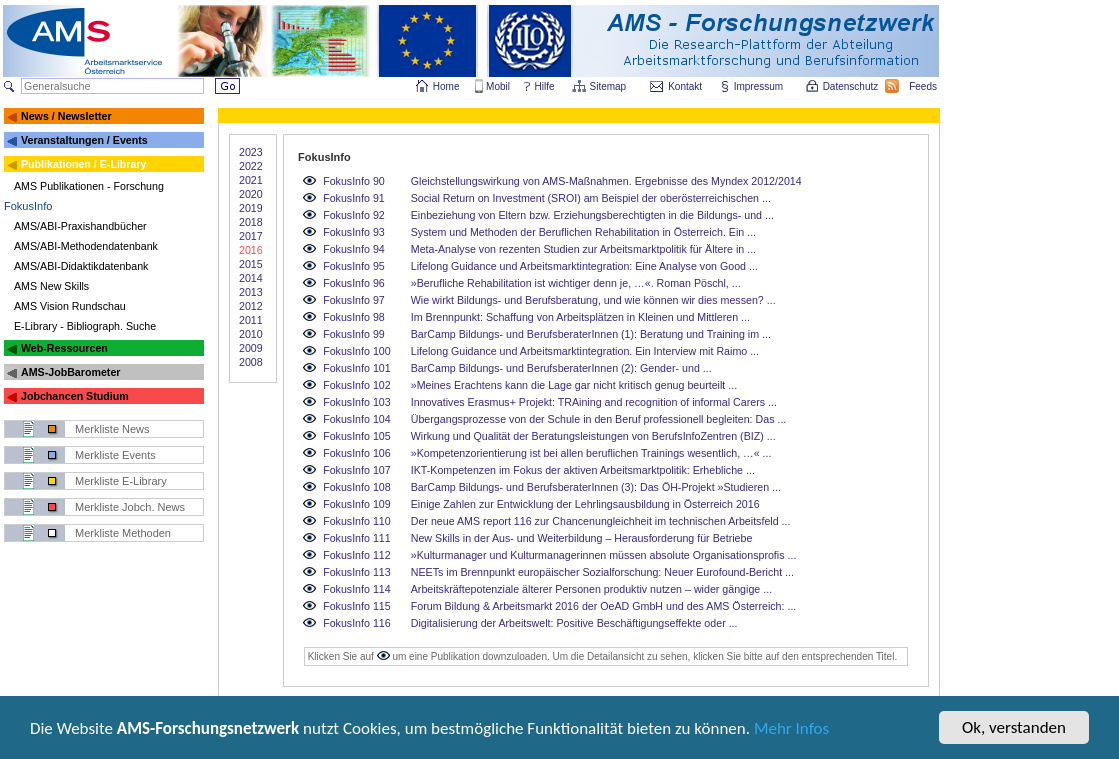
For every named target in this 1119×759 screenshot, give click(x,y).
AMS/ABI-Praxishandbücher (80, 226)
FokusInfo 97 (354, 300)
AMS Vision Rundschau (70, 306)
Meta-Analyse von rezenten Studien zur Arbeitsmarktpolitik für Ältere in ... (583, 249)
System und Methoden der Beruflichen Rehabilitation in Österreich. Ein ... (583, 232)
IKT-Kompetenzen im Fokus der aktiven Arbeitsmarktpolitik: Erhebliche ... (583, 470)
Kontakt (685, 86)
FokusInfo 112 (357, 555)
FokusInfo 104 (357, 419)
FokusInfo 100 (357, 351)
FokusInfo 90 (354, 181)
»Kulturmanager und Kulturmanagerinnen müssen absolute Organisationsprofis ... (604, 555)
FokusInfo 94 (354, 249)
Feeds (924, 86)
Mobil (498, 86)
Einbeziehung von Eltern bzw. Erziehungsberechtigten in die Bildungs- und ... (592, 215)
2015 (251, 264)
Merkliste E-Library (121, 481)
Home (446, 86)
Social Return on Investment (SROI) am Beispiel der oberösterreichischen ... (591, 198)
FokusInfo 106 (357, 453)
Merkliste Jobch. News (130, 507)
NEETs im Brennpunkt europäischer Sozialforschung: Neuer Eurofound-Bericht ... (602, 572)
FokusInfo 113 (357, 572)
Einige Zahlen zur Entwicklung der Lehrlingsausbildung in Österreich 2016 (585, 504)
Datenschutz (852, 86)
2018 (251, 222)
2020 (251, 194)
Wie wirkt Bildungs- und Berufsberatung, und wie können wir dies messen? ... (593, 300)
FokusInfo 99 (354, 334)
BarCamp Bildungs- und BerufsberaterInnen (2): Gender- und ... (561, 368)
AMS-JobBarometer (70, 372)
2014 (251, 278)
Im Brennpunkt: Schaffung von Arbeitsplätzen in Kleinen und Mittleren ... (580, 317)
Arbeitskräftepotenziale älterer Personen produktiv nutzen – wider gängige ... (591, 589)
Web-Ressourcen (64, 348)
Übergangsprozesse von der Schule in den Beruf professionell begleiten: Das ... (599, 419)
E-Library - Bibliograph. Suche (85, 326)
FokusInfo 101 (357, 368)
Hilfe (545, 86)
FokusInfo (28, 206)
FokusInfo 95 (354, 266)
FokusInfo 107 (357, 470)
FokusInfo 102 (357, 385)
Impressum (759, 86)
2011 (251, 320)
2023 (251, 152)
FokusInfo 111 (357, 538)
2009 (251, 348)
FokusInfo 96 (354, 283)
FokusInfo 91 (354, 198)
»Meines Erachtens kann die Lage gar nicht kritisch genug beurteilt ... (574, 385)
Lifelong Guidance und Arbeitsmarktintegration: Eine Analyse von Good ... (584, 266)
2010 (251, 334)
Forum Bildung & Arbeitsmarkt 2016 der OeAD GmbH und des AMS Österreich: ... (604, 606)
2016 (251, 250)
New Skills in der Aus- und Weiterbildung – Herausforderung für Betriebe (582, 538)
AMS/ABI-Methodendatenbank (86, 246)
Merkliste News (112, 429)
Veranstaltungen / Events (84, 140)
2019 (251, 208)
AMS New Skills (51, 286)
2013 (251, 292)
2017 (251, 236)
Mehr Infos (791, 729)
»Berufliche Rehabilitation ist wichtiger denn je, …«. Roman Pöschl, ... (576, 283)
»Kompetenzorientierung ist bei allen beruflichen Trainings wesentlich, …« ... (591, 453)
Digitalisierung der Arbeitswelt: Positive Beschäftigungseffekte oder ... (574, 623)
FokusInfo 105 (357, 436)
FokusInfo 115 (357, 606)
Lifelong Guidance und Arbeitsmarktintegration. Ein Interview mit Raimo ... (585, 351)
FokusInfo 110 (357, 521)
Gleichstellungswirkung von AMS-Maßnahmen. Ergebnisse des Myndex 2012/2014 (606, 181)
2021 (251, 180)
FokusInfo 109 (357, 504)
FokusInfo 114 (357, 589)
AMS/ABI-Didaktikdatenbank (81, 266)
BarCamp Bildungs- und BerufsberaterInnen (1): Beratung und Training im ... (591, 334)
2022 (251, 166)
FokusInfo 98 (354, 317)
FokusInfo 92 (354, 215)
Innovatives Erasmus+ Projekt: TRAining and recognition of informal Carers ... (594, 402)
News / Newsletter (66, 116)
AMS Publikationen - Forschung (89, 186)
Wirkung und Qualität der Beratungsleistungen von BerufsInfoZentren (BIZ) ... (593, 436)
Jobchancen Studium (75, 396)
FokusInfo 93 (354, 232)
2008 (251, 362)
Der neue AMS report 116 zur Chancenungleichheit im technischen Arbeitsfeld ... (601, 521)
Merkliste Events (115, 455)
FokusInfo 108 (357, 487)
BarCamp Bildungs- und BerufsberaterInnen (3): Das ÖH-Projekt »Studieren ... (596, 487)
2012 (251, 306)
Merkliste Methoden (123, 533)
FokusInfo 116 (357, 623)
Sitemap (609, 86)
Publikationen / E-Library (84, 164)
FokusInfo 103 (357, 402)
